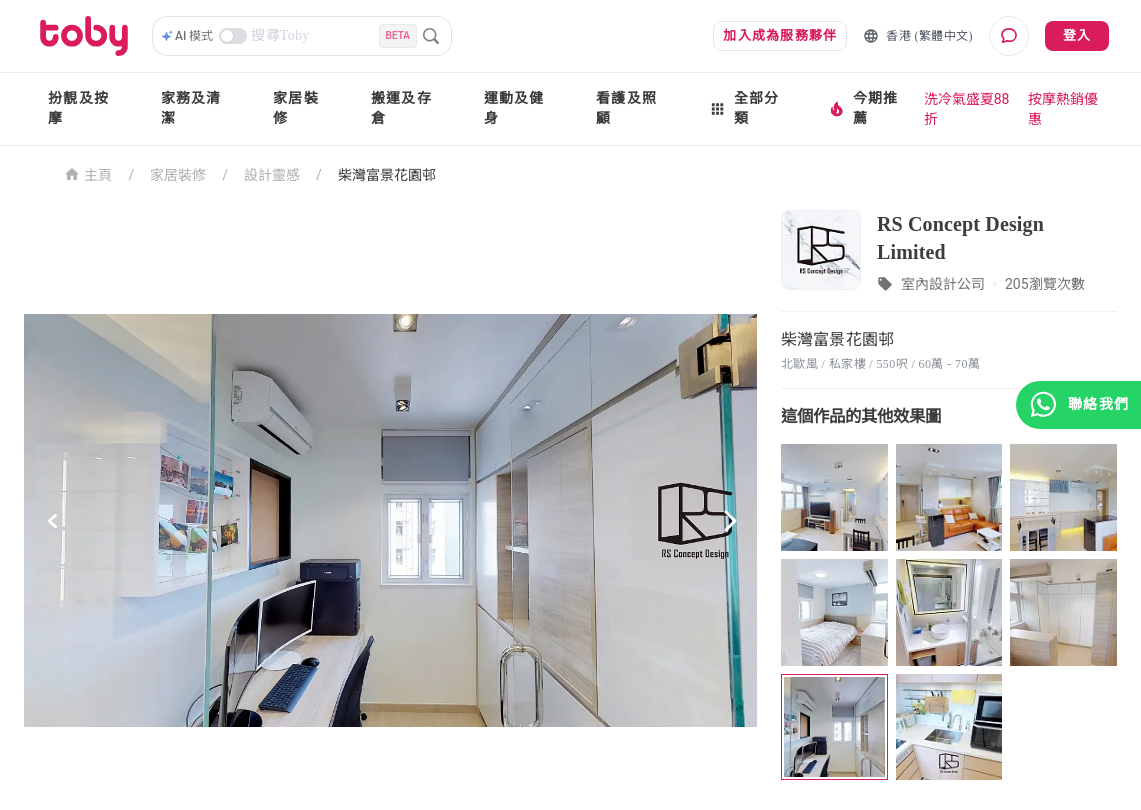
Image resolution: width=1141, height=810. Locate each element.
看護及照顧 (626, 108)
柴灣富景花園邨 (387, 175)
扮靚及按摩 (78, 108)
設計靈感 (272, 175)
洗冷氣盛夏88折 (967, 109)
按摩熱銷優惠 (1063, 109)
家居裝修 (296, 108)
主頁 (88, 173)
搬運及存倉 (401, 108)
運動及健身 (514, 108)
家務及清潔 (191, 108)
